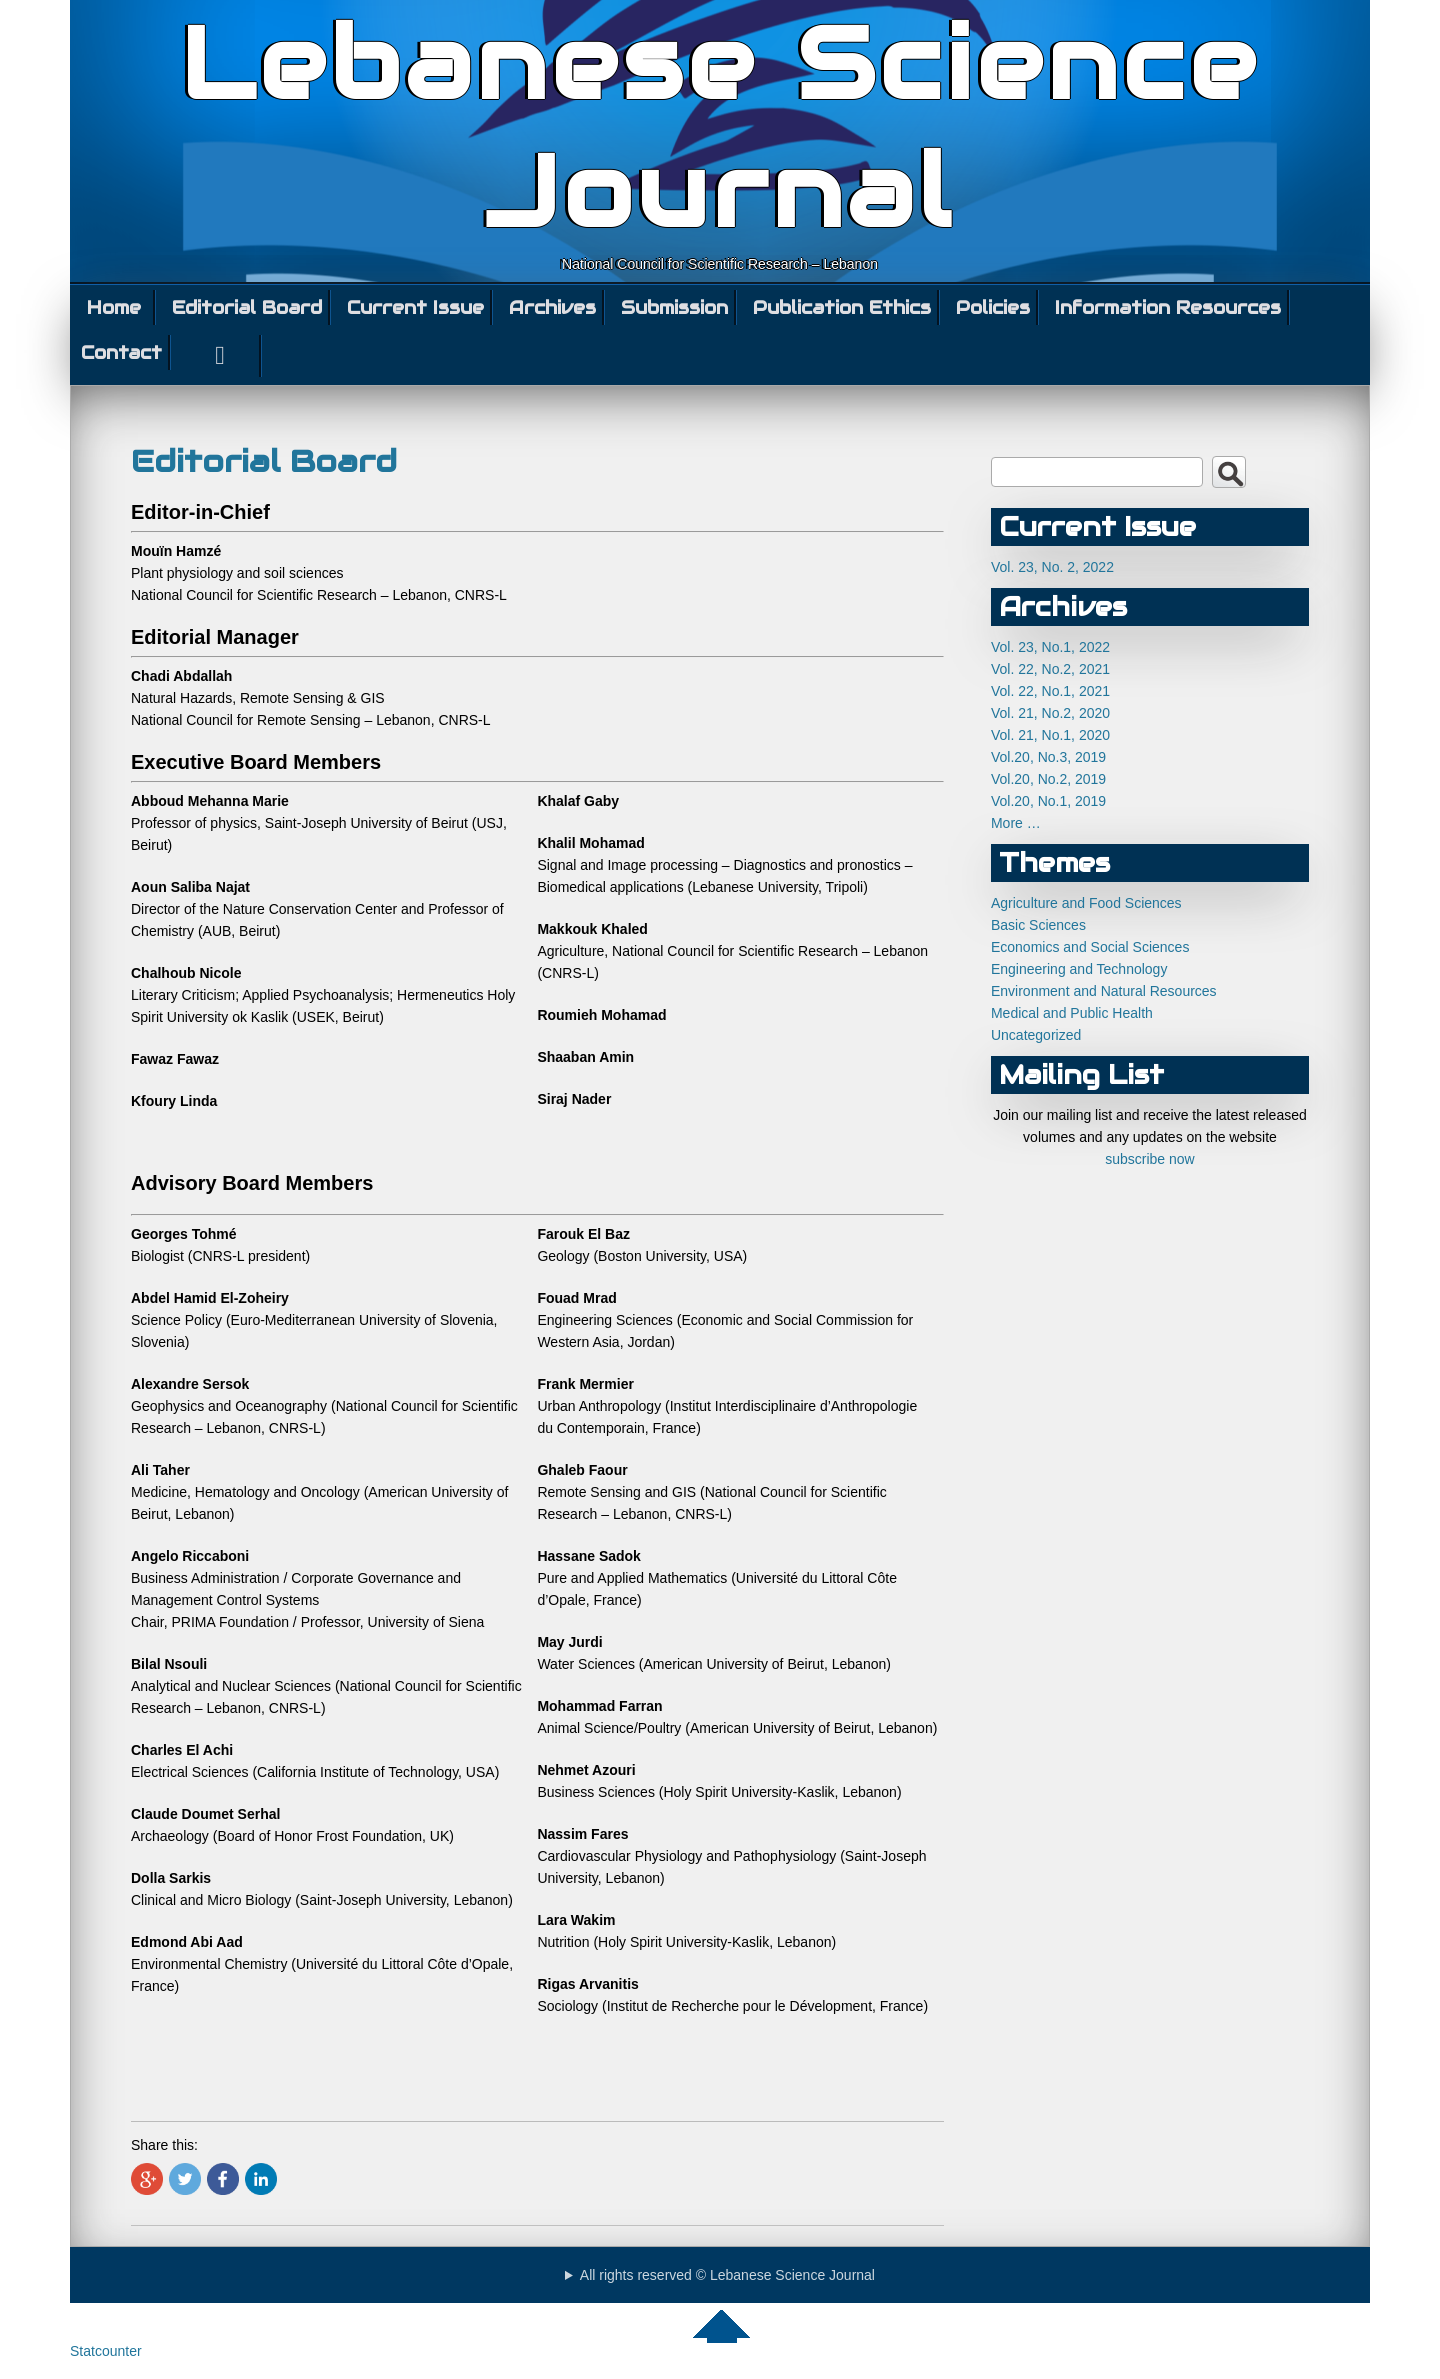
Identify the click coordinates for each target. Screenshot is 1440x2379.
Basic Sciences (1038, 925)
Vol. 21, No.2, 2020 (1050, 713)
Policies (993, 307)
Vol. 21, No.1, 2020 (1050, 735)
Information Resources (1168, 307)
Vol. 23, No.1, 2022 (1050, 647)
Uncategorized (1036, 1035)
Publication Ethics (842, 307)
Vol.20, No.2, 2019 (1048, 779)
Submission (674, 307)
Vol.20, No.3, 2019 (1048, 757)
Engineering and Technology (1079, 969)
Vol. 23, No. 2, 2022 (1052, 567)
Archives (552, 307)
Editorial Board (247, 307)
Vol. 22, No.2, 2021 (1050, 669)
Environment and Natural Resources (1104, 991)
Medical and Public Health (1072, 1013)
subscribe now (1150, 1159)
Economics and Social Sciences (1090, 947)
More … (1016, 823)
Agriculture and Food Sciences (1086, 903)
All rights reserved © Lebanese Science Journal (727, 2275)
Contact (121, 352)
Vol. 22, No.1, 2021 (1050, 691)
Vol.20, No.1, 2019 (1048, 801)
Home (114, 307)
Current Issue (415, 307)
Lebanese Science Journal (720, 128)
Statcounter (106, 2351)
